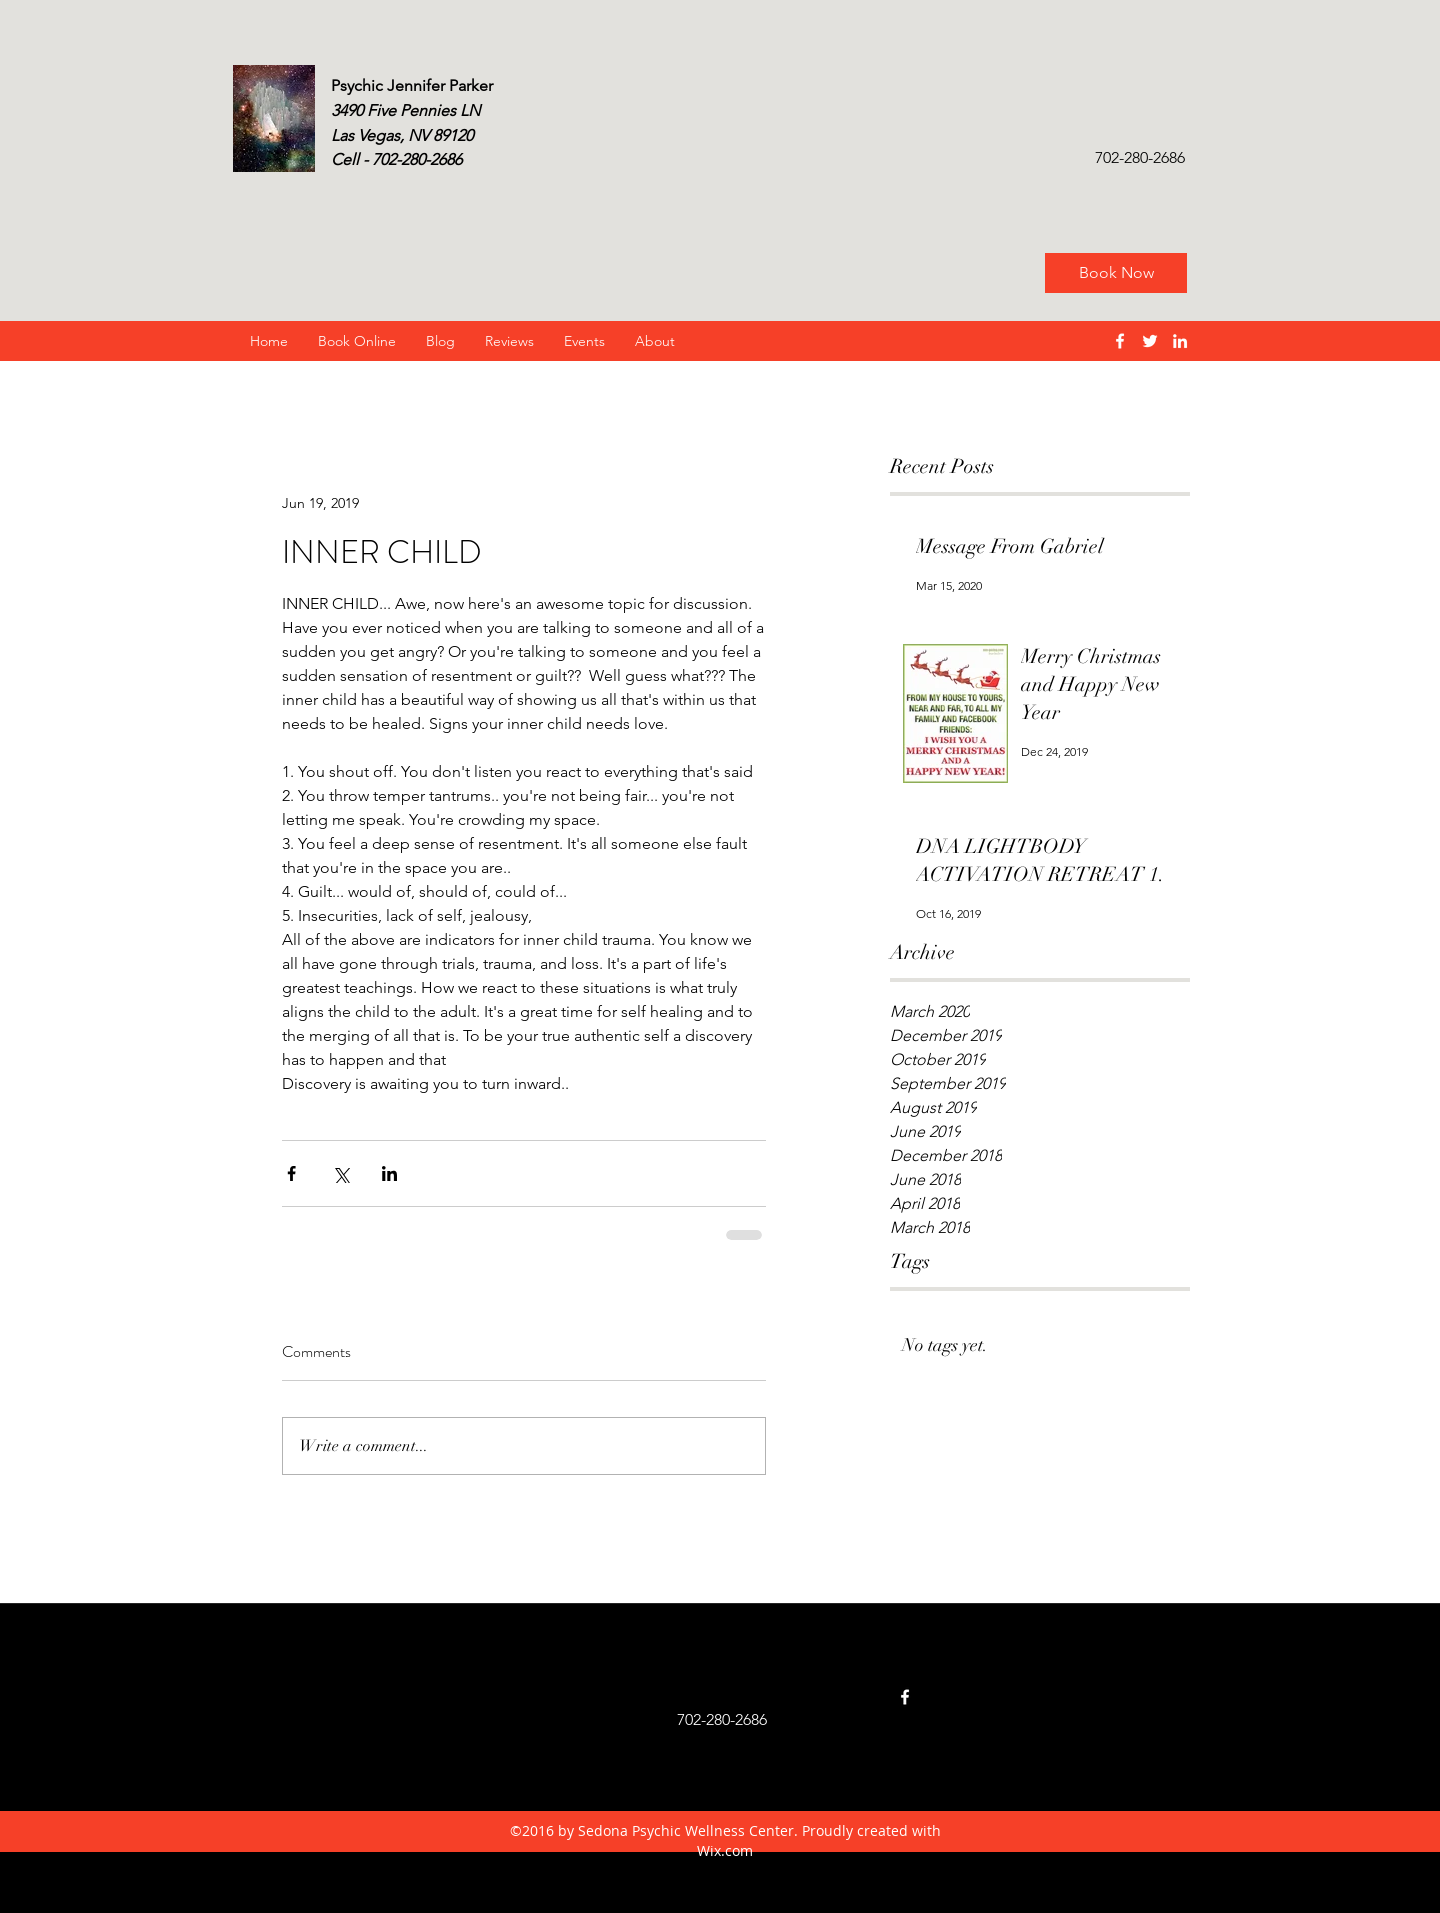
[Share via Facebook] (291, 1173)
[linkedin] (1180, 341)
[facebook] (1120, 341)
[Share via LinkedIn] (389, 1173)
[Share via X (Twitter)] (340, 1173)
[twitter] (1150, 341)
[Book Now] (1116, 273)
